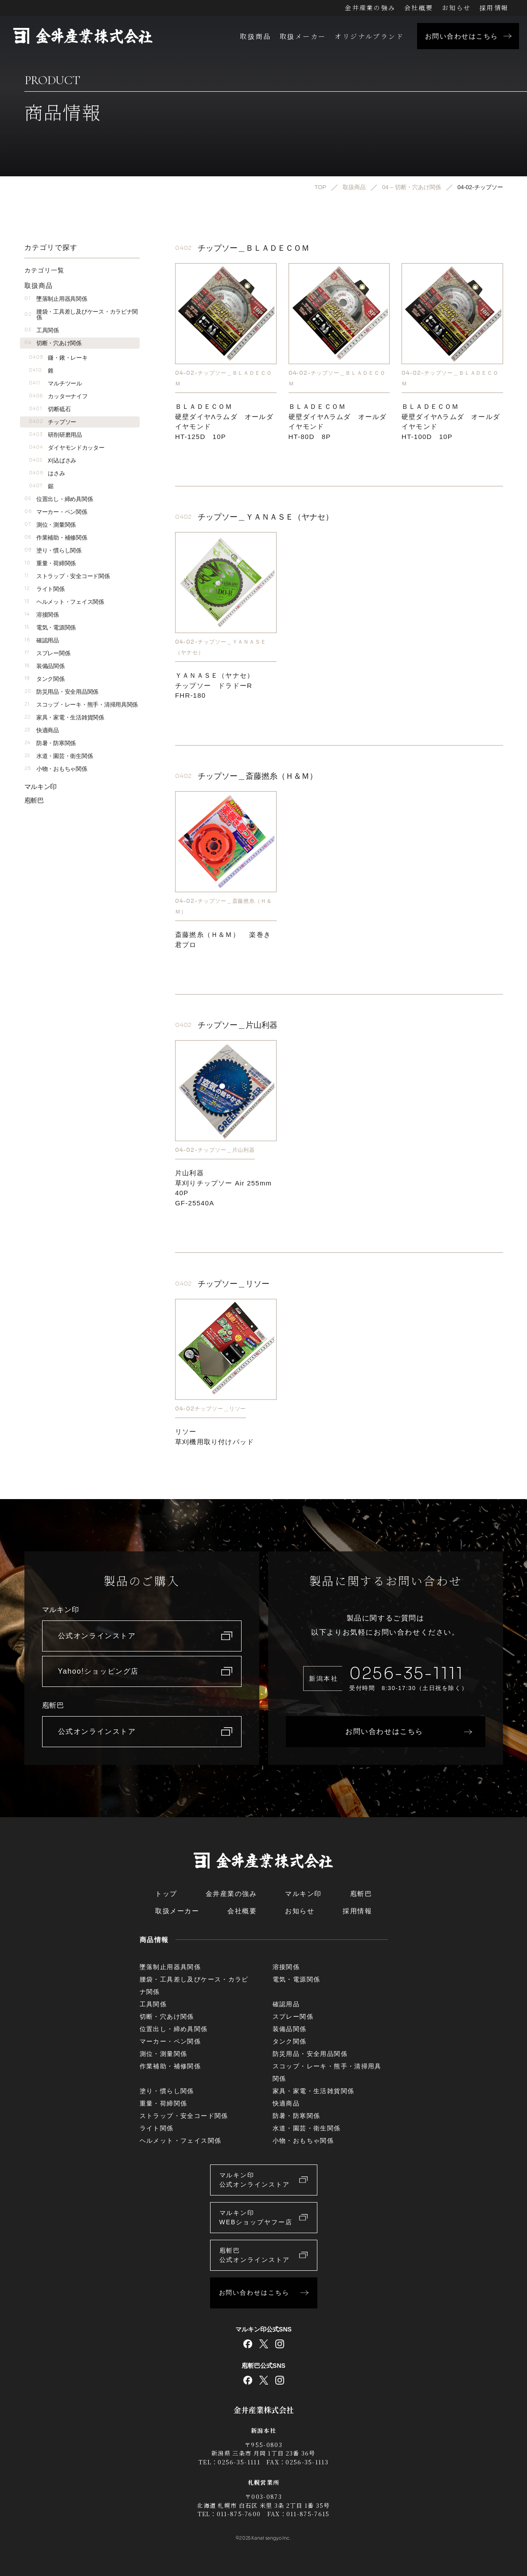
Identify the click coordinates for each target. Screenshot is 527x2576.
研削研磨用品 (55, 434)
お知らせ (456, 7)
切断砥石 (50, 409)
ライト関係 (44, 589)
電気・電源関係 (50, 627)
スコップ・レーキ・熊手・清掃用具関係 (81, 704)
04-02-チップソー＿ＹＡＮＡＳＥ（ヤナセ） (220, 647)
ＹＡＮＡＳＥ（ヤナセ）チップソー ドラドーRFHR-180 (214, 685)
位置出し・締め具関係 (58, 499)
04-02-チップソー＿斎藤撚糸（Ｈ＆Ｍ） (223, 906)
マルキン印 (40, 786)
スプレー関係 (47, 653)
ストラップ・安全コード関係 (67, 576)
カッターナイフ (58, 396)
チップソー (53, 422)
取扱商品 (255, 36)
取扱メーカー (303, 36)
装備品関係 (44, 666)
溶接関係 (41, 614)
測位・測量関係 (50, 524)
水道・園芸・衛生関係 (58, 756)
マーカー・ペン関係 (55, 512)
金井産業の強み (370, 7)
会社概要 (418, 7)
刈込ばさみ (53, 460)
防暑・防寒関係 (50, 743)
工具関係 (41, 330)
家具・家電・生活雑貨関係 (64, 717)
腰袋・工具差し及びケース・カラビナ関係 (81, 314)
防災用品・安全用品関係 (61, 691)
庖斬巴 (34, 800)
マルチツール (55, 383)
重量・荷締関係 (50, 563)
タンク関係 (44, 679)
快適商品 (41, 730)
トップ (166, 1893)
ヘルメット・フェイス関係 (64, 601)
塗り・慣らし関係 (53, 550)
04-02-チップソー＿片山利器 (215, 1150)
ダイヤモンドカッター (67, 447)
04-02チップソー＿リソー (210, 1408)
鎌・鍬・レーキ (58, 357)
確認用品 (41, 640)
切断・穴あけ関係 (53, 343)
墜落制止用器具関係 (55, 298)
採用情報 (494, 7)
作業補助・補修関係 (55, 537)
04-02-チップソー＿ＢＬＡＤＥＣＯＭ (223, 378)
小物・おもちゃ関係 (55, 768)
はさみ (47, 473)
